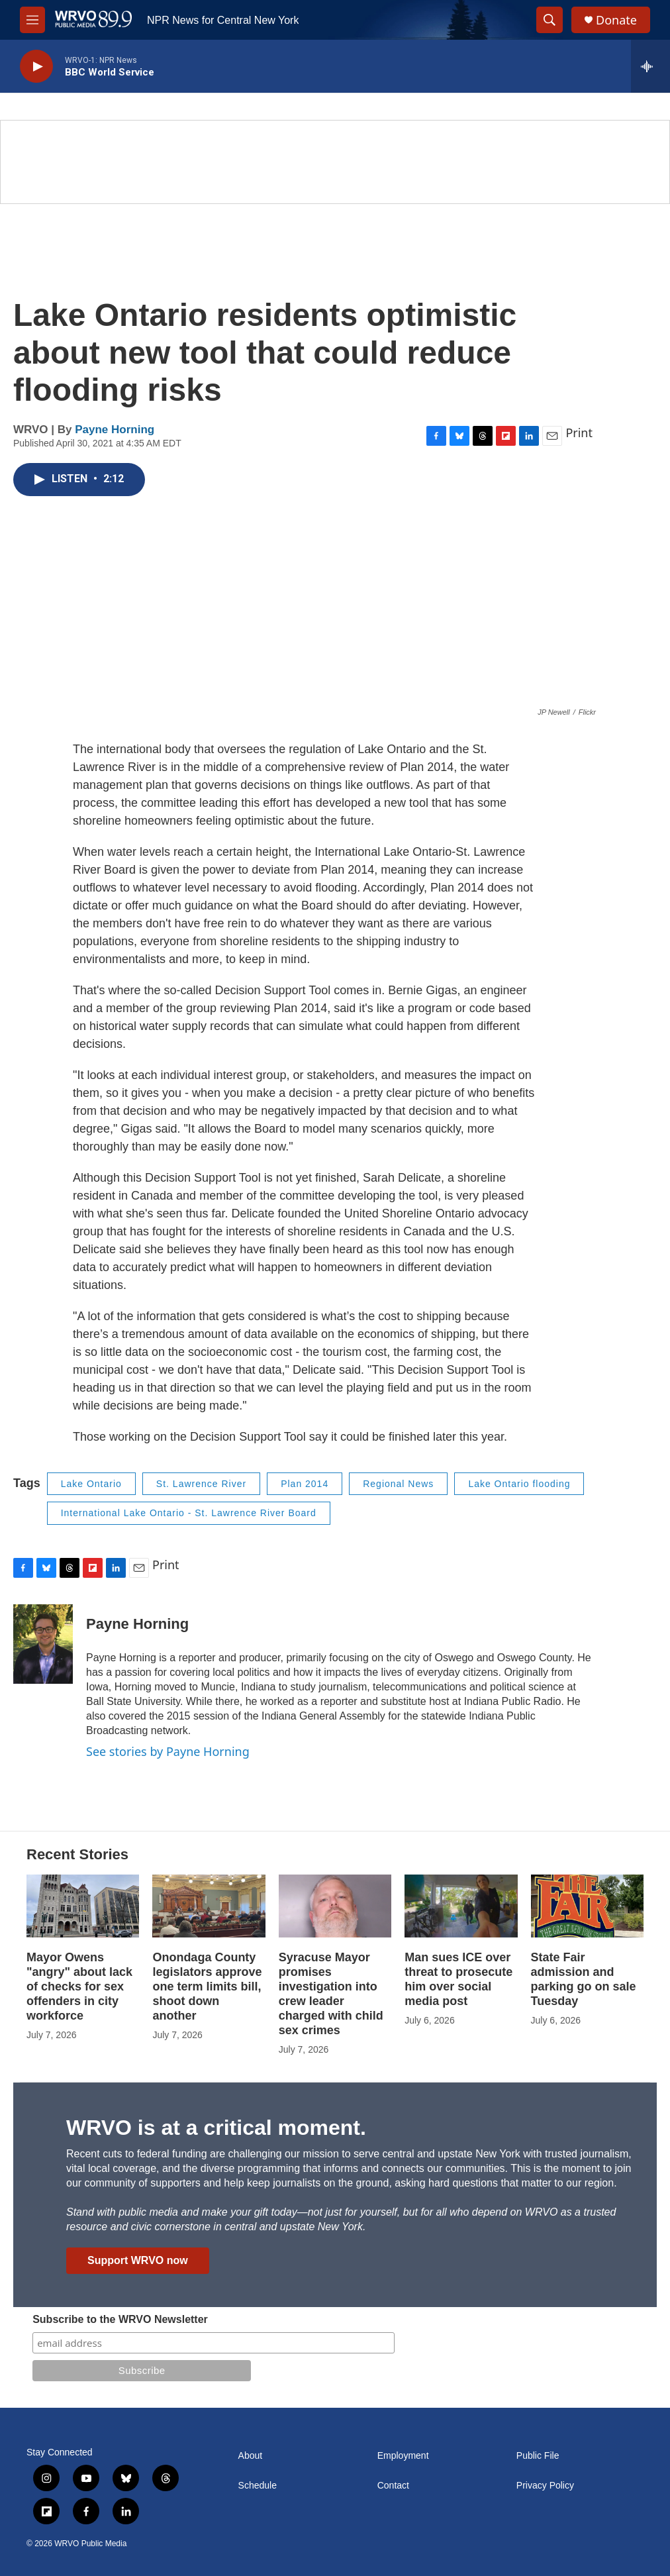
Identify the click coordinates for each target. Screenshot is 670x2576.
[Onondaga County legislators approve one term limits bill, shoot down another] (208, 1906)
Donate (616, 20)
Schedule (257, 2486)
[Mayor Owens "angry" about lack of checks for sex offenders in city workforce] (82, 1906)
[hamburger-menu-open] (32, 20)
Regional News (398, 1483)
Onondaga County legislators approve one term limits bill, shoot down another (207, 1986)
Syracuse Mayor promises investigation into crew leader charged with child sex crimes (331, 1994)
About (250, 2456)
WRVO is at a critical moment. (216, 2127)
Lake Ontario (91, 1483)
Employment (403, 2456)
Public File (537, 2456)
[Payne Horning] (43, 1644)
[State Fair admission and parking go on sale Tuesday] (587, 1906)
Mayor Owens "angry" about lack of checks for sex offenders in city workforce (79, 1986)
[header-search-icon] (549, 20)
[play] (36, 66)
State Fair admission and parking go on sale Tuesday (583, 1979)
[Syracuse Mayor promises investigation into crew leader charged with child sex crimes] (335, 1906)
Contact (393, 2486)
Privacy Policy (545, 2486)
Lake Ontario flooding (519, 1483)
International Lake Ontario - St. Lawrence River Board (188, 1513)
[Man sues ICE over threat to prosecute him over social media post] (461, 1906)
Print (579, 432)
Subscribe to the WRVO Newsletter (120, 2319)
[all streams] (650, 66)
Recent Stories (77, 1854)
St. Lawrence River (201, 1483)
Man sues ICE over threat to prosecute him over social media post (458, 1979)
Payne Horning (114, 429)
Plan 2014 (304, 1483)
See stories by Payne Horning (168, 1751)
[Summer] (335, 162)
